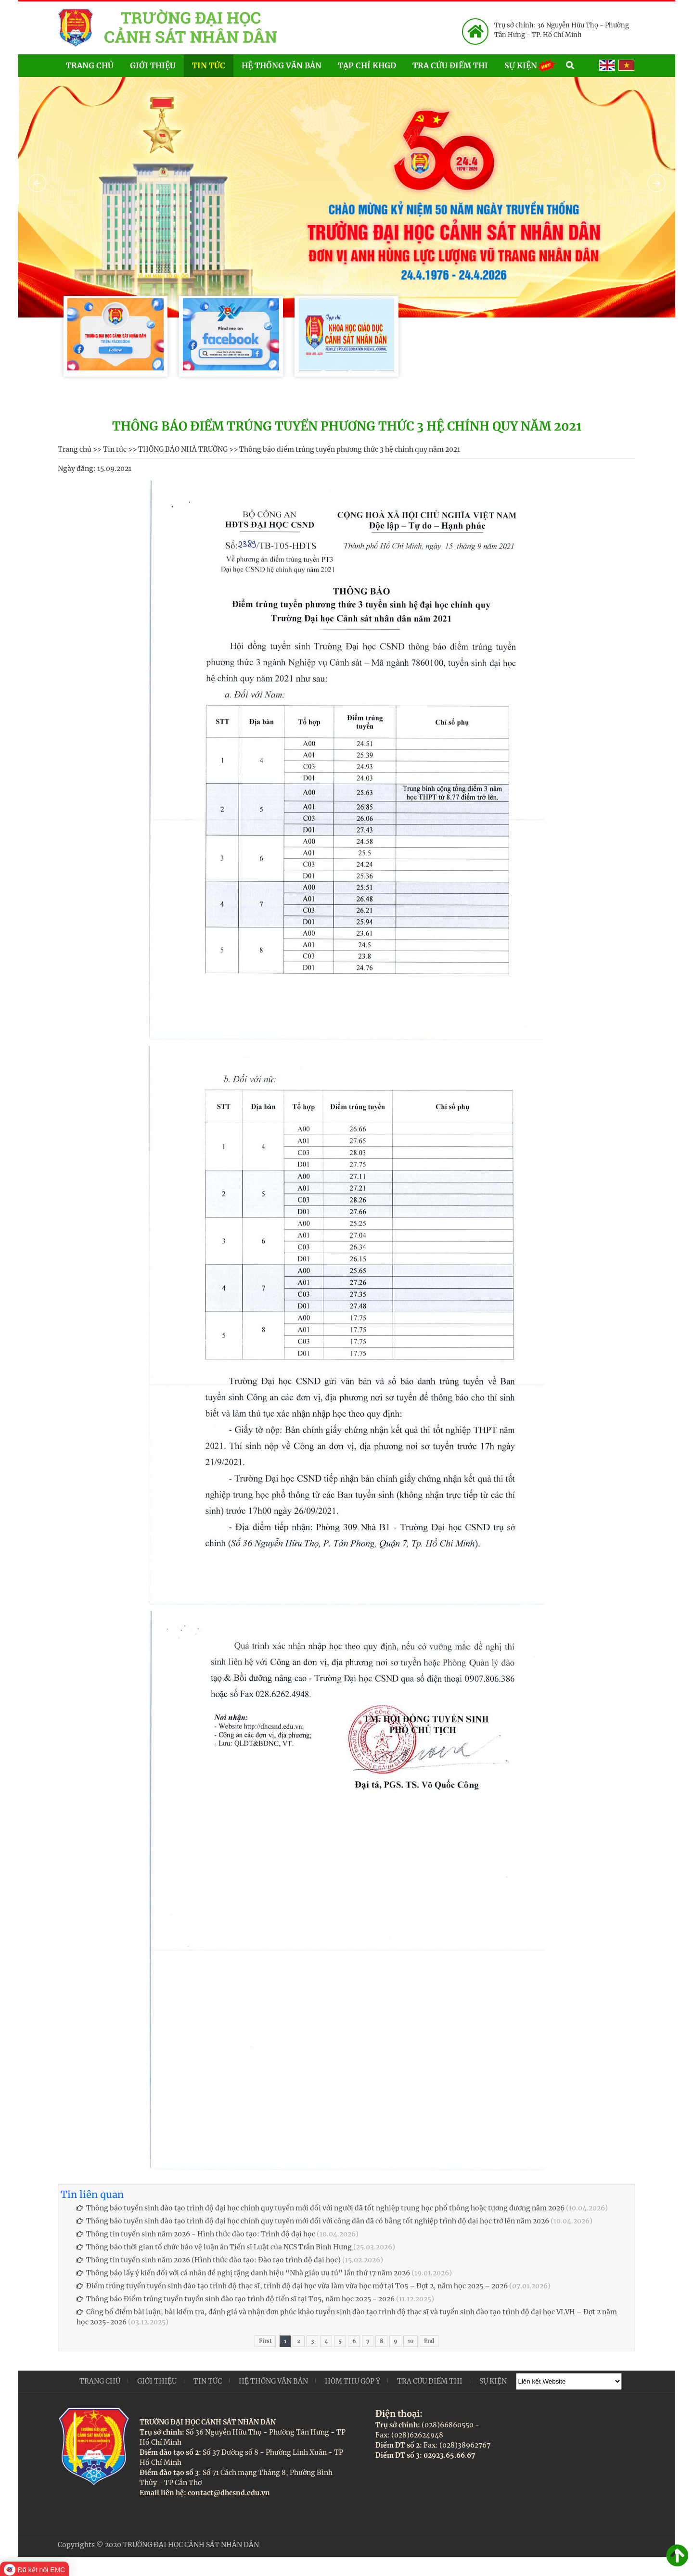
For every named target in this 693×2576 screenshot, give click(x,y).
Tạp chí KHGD (367, 65)
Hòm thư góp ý (352, 2381)
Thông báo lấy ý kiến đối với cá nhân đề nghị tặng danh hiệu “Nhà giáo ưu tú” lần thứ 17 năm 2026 (243, 2273)
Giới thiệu (153, 65)
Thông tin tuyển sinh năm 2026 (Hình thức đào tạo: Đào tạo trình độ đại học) (209, 2260)
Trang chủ (90, 65)
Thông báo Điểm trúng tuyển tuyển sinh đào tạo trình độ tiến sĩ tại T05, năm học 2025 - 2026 (236, 2299)
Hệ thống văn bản (281, 65)
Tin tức (208, 65)
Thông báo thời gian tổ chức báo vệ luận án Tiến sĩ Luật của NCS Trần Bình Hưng (214, 2247)
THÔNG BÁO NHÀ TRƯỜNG (183, 449)
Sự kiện (531, 64)
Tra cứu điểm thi (450, 65)
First (265, 2341)
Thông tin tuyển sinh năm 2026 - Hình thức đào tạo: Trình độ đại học (196, 2234)
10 (410, 2341)
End (429, 2341)
